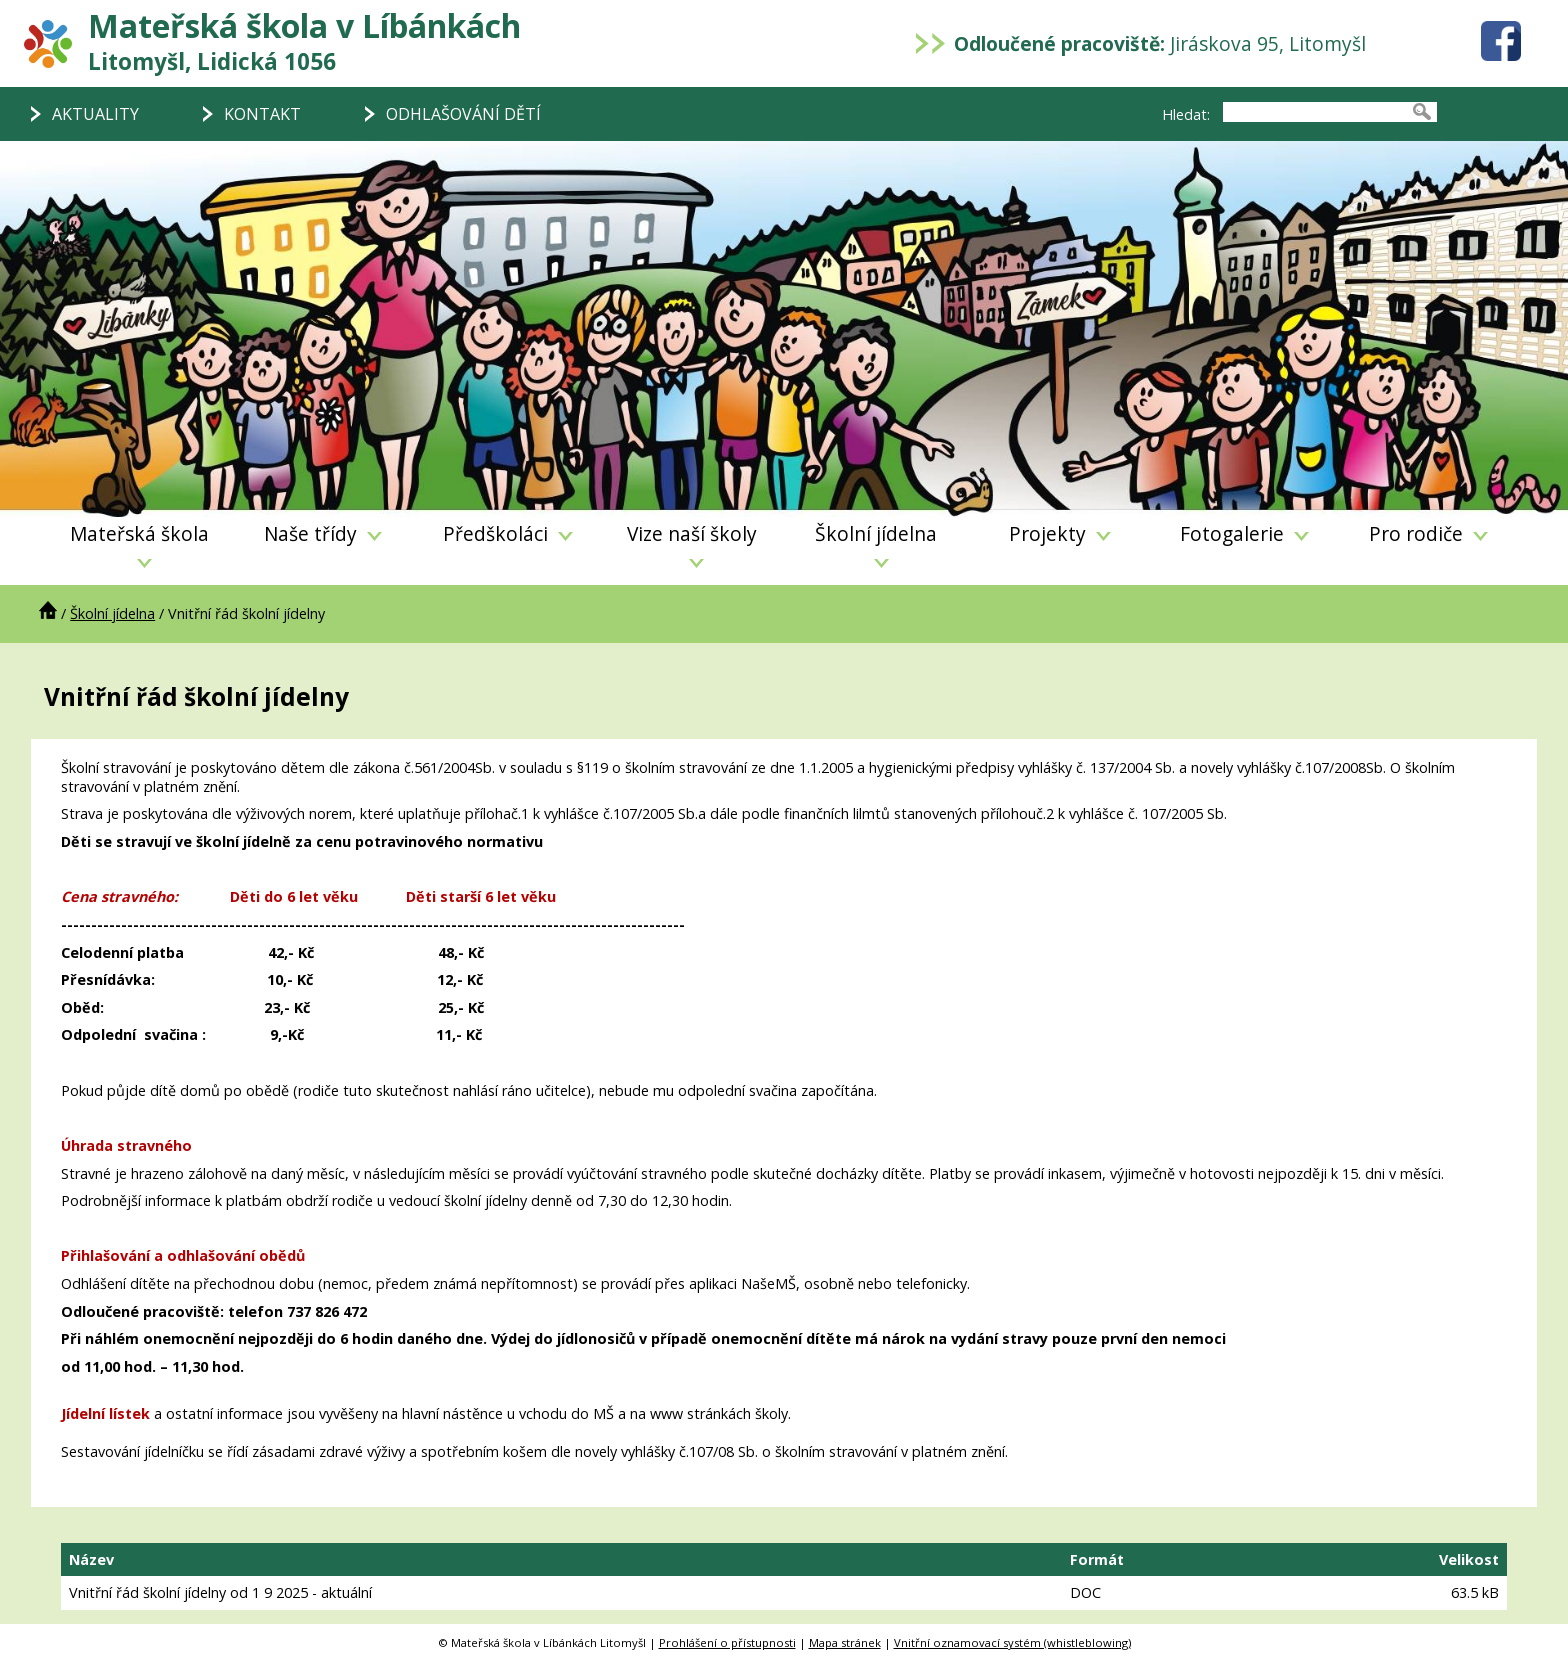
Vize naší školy (692, 544)
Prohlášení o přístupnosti (727, 1642)
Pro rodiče (1428, 533)
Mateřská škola (139, 544)
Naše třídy (323, 533)
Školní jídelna (876, 544)
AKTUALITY (95, 114)
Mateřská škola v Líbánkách (304, 40)
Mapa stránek (845, 1642)
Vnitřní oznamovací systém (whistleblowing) (1012, 1642)
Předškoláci (508, 533)
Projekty (1060, 533)
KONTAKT (262, 114)
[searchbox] (1315, 112)
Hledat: (1186, 114)
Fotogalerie (1244, 533)
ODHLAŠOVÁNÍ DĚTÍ (463, 114)
